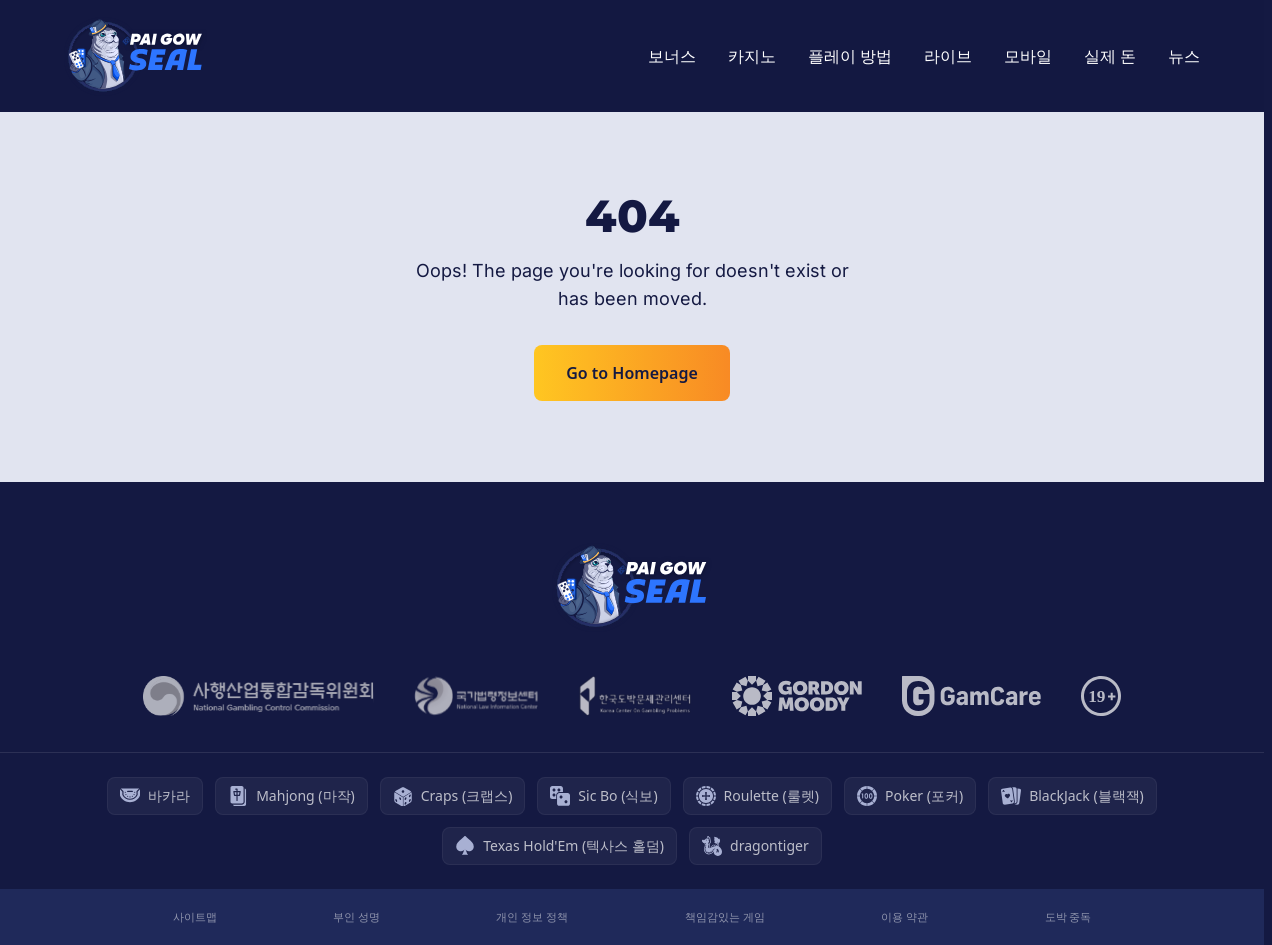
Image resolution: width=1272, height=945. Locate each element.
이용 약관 (904, 916)
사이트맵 (195, 916)
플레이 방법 (850, 56)
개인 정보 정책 (532, 916)
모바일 (1028, 56)
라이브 (948, 56)
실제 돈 (1110, 56)
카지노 (752, 56)
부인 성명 (356, 916)
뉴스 (1184, 56)
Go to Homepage (632, 373)
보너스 (672, 56)
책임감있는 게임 (725, 916)
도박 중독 (1068, 916)
